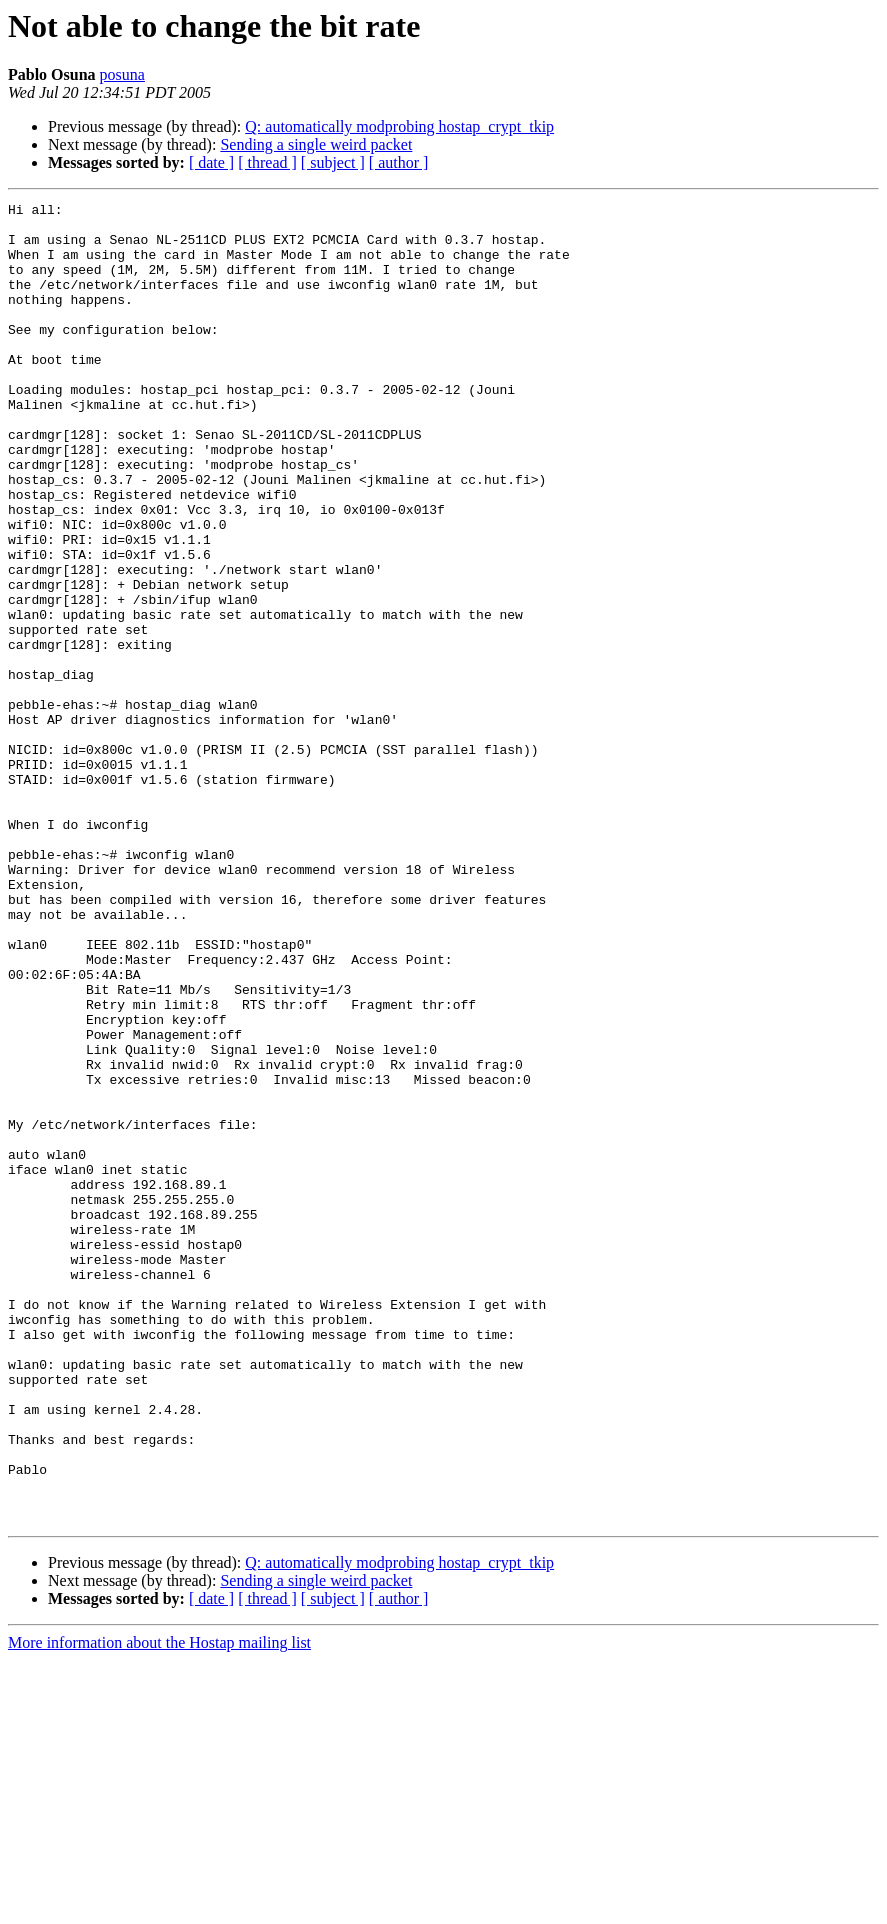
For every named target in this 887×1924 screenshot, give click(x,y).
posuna (122, 74)
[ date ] (211, 162)
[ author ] (399, 162)
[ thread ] (267, 162)
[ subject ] (333, 162)
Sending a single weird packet (316, 144)
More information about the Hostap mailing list (159, 1906)
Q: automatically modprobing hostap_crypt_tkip (399, 126)
